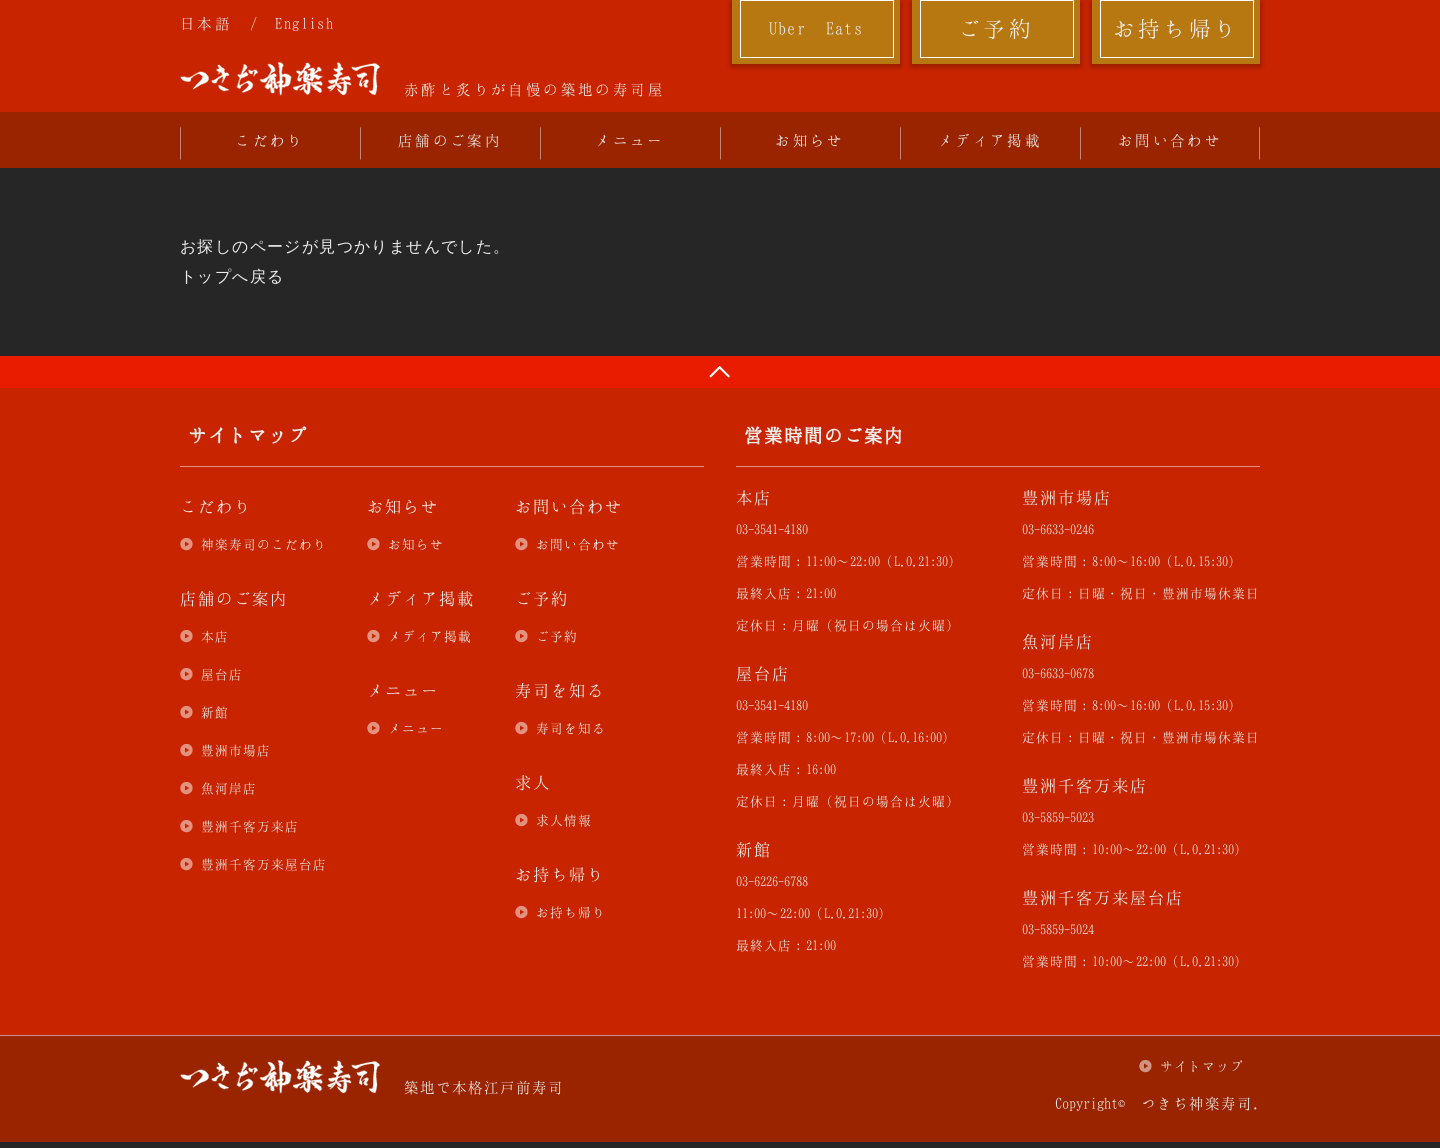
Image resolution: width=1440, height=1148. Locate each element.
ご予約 (996, 28)
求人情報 (564, 820)
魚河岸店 (229, 788)
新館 (215, 712)
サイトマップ (1202, 1066)
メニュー (630, 140)
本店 (215, 636)
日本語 (206, 23)
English (304, 23)
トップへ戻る (232, 276)
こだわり (270, 140)
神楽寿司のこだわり (264, 544)
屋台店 (222, 674)
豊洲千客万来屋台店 (264, 864)
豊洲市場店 (236, 750)
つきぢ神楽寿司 (280, 79)
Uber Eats (816, 28)
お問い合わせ (1170, 140)
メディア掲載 (990, 140)
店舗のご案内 (450, 140)
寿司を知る (571, 728)
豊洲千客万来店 (250, 826)
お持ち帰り (1176, 28)
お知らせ (810, 140)
